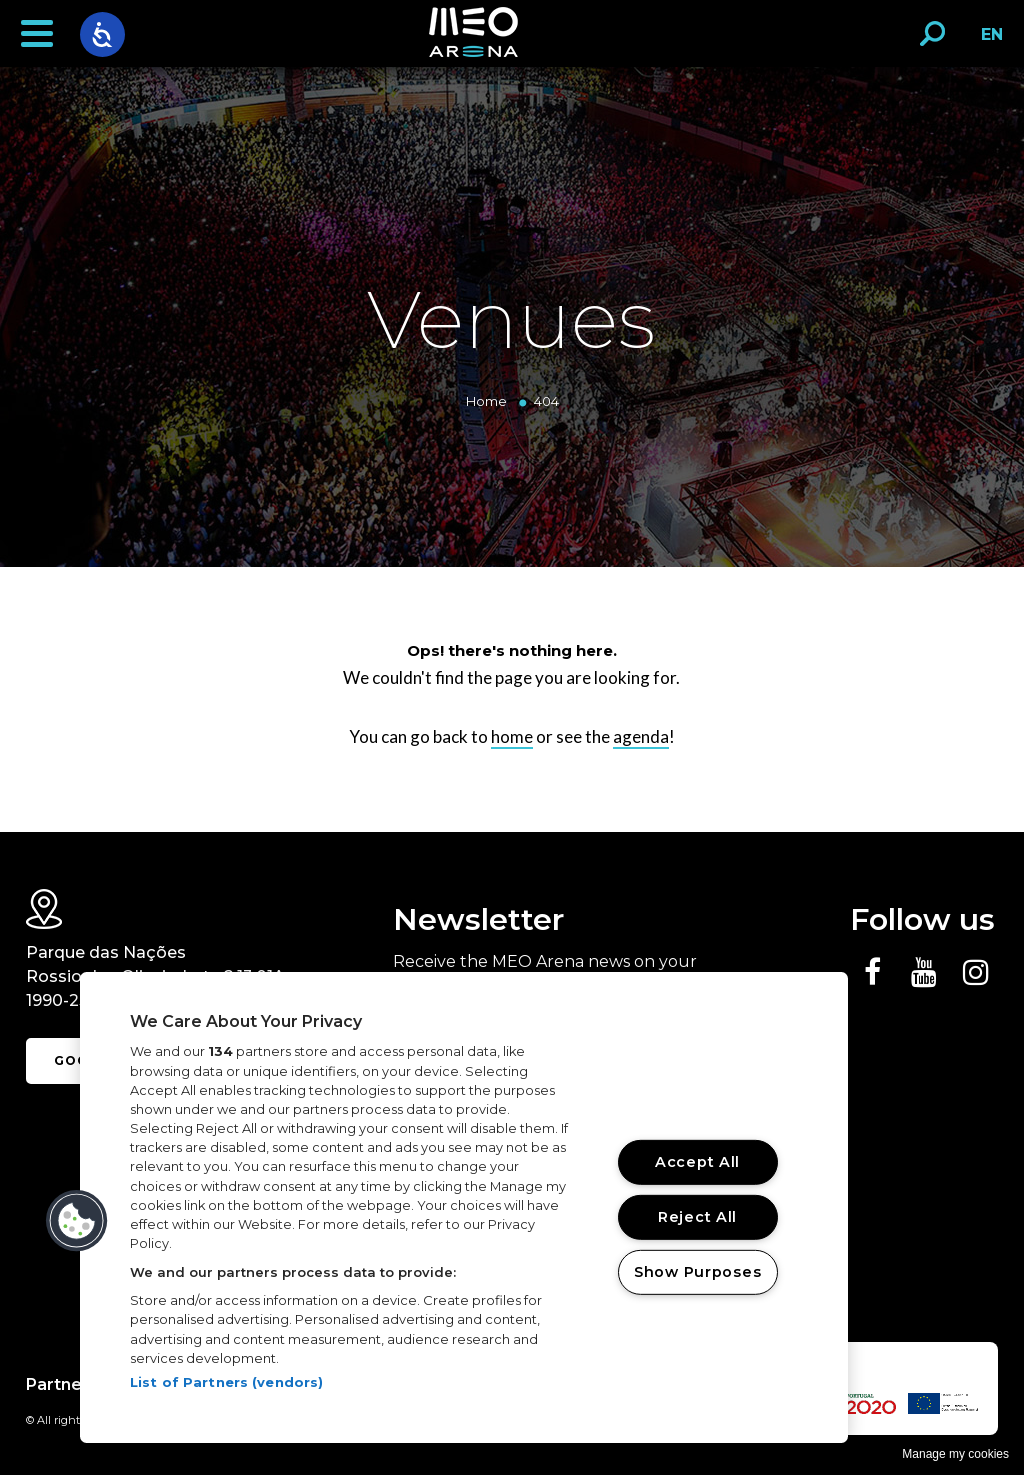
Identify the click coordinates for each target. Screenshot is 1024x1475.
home (512, 736)
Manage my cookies (955, 1454)
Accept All (697, 1162)
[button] (37, 34)
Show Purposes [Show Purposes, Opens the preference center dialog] (697, 1271)
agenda (641, 736)
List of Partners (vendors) (226, 1382)
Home (486, 401)
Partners (62, 1384)
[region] (464, 1207)
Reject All (697, 1217)
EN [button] (986, 41)
